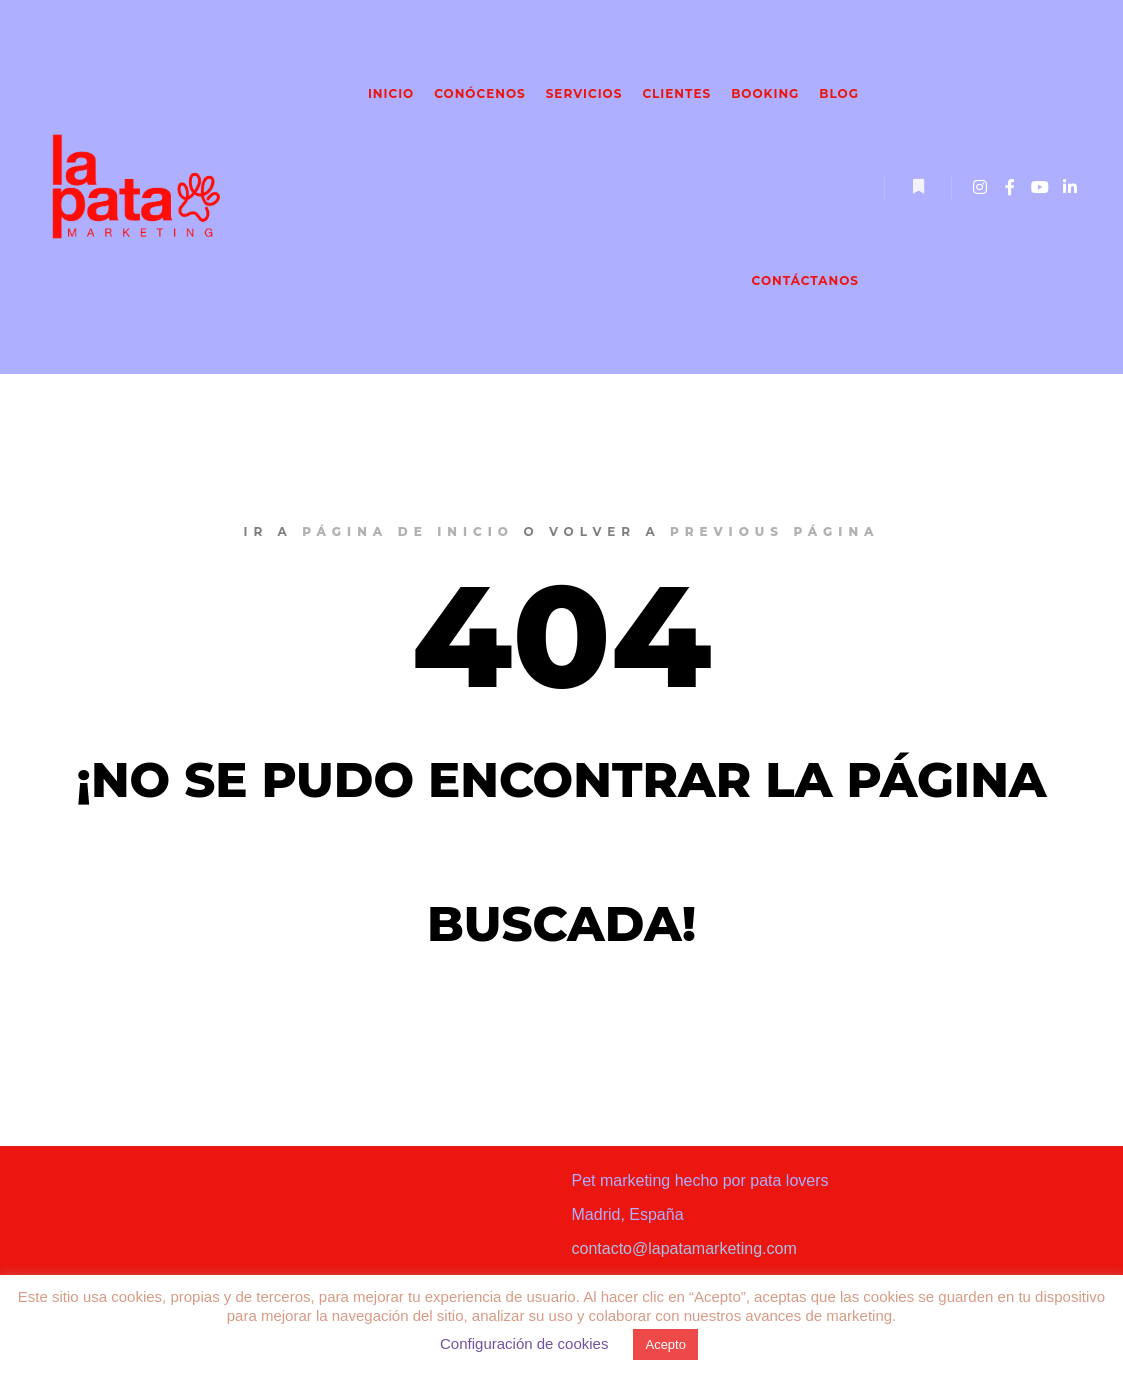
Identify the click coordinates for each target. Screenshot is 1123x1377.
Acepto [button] (665, 1344)
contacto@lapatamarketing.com (684, 1248)
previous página (775, 531)
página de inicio (408, 531)
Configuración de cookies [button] (524, 1343)
